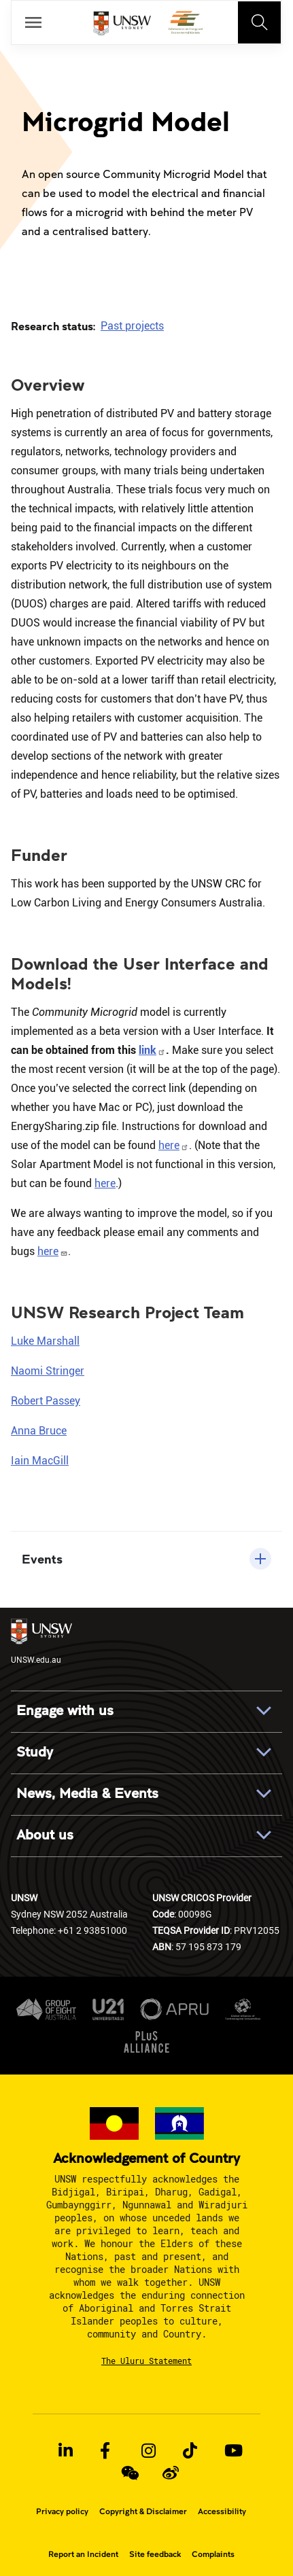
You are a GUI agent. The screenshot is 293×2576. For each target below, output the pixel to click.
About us (44, 1835)
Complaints (213, 2554)
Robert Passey (45, 1400)
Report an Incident (83, 2554)
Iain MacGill (40, 1460)
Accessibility (222, 2511)
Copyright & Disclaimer (143, 2511)
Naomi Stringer (47, 1370)
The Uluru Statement (146, 2360)
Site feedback (155, 2554)
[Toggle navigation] (259, 22)
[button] (146, 1559)
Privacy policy (62, 2511)
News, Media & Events (87, 1794)
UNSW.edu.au (41, 1642)
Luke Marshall (45, 1341)
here (173, 1145)
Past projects (132, 325)
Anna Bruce (39, 1430)
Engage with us (65, 1711)
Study (34, 1752)
